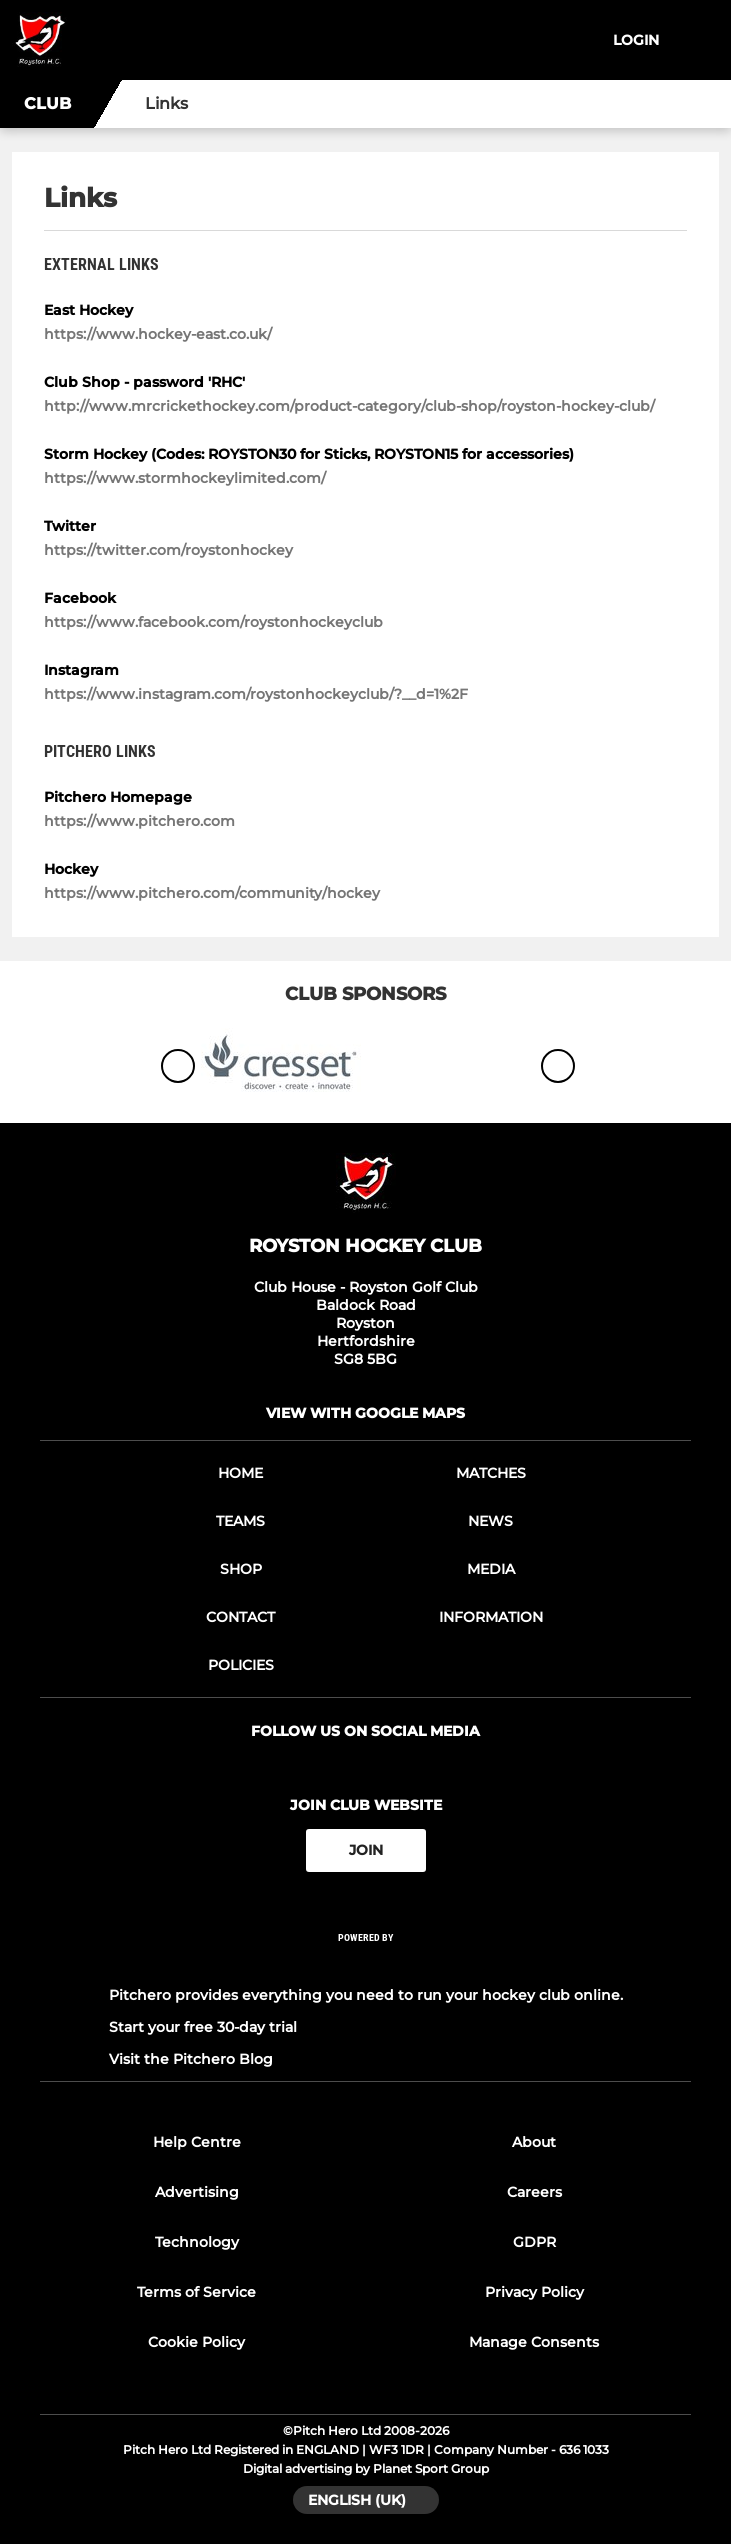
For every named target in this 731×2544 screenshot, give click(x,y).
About (534, 2142)
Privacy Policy (534, 2292)
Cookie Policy (196, 2342)
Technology (197, 2242)
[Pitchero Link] (366, 1963)
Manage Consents (534, 2342)
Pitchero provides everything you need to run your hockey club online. (366, 1995)
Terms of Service (196, 2292)
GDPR (534, 2242)
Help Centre (197, 2142)
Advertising (197, 2192)
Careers (534, 2192)
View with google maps (365, 1413)
